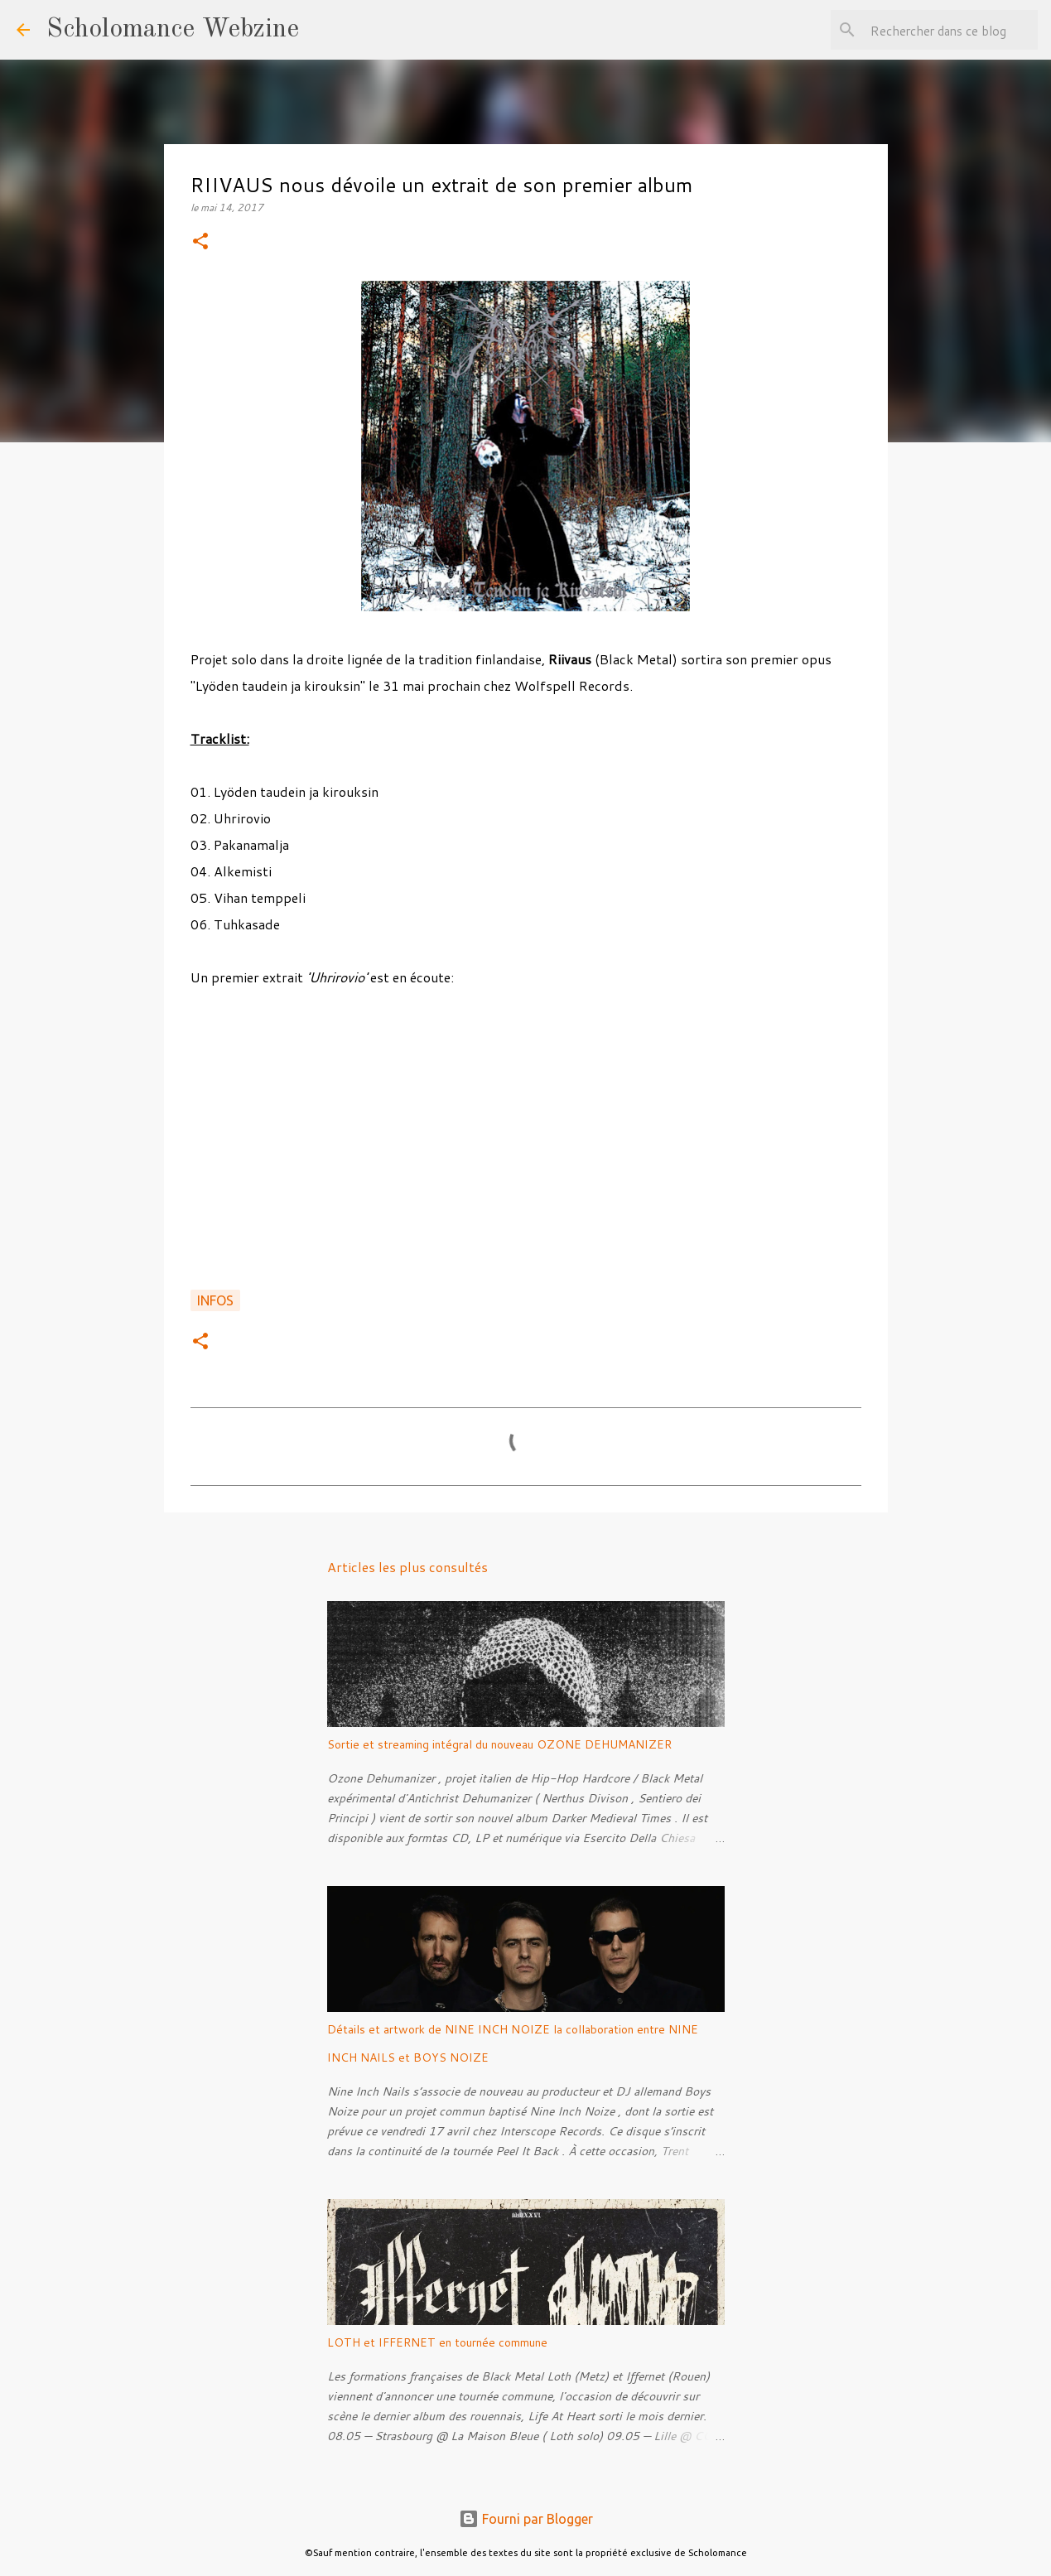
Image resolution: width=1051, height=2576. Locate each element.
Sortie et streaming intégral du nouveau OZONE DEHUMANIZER (499, 1744)
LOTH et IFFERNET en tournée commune (437, 2342)
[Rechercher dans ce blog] (951, 30)
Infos (215, 1300)
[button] (200, 242)
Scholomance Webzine (172, 30)
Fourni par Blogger (526, 2518)
